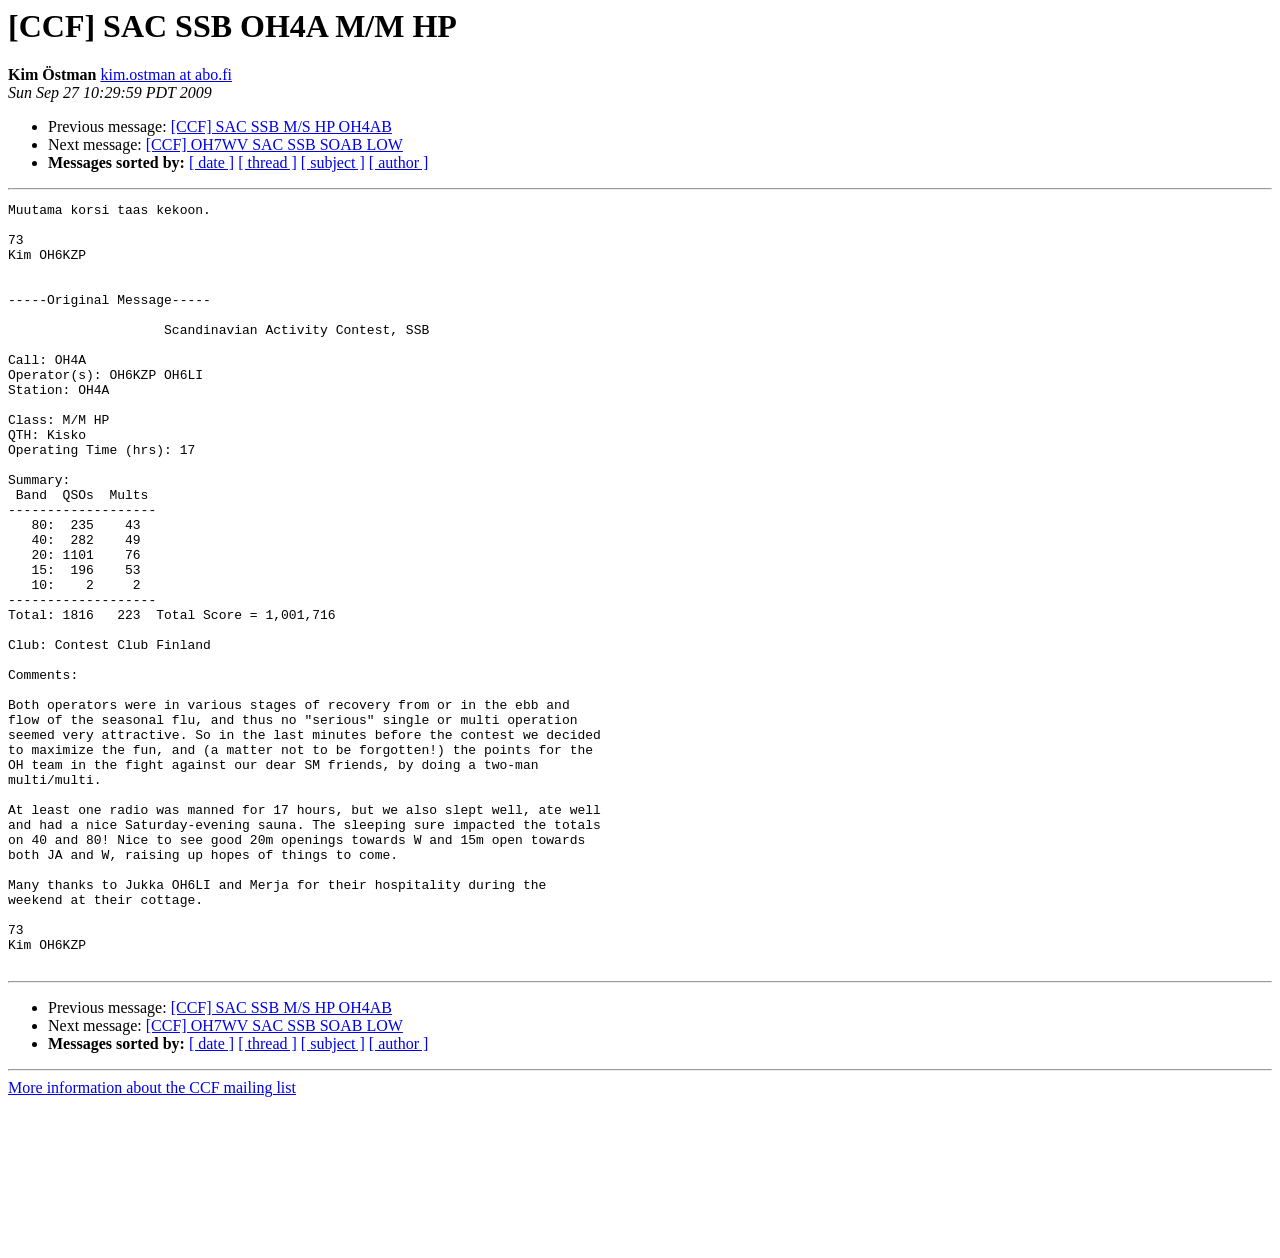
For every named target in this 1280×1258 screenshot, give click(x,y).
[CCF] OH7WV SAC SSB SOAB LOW (274, 144)
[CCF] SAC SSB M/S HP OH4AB (281, 126)
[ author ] (399, 162)
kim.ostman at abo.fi (166, 74)
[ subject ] (333, 162)
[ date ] (211, 162)
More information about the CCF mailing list (152, 1240)
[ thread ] (267, 162)
